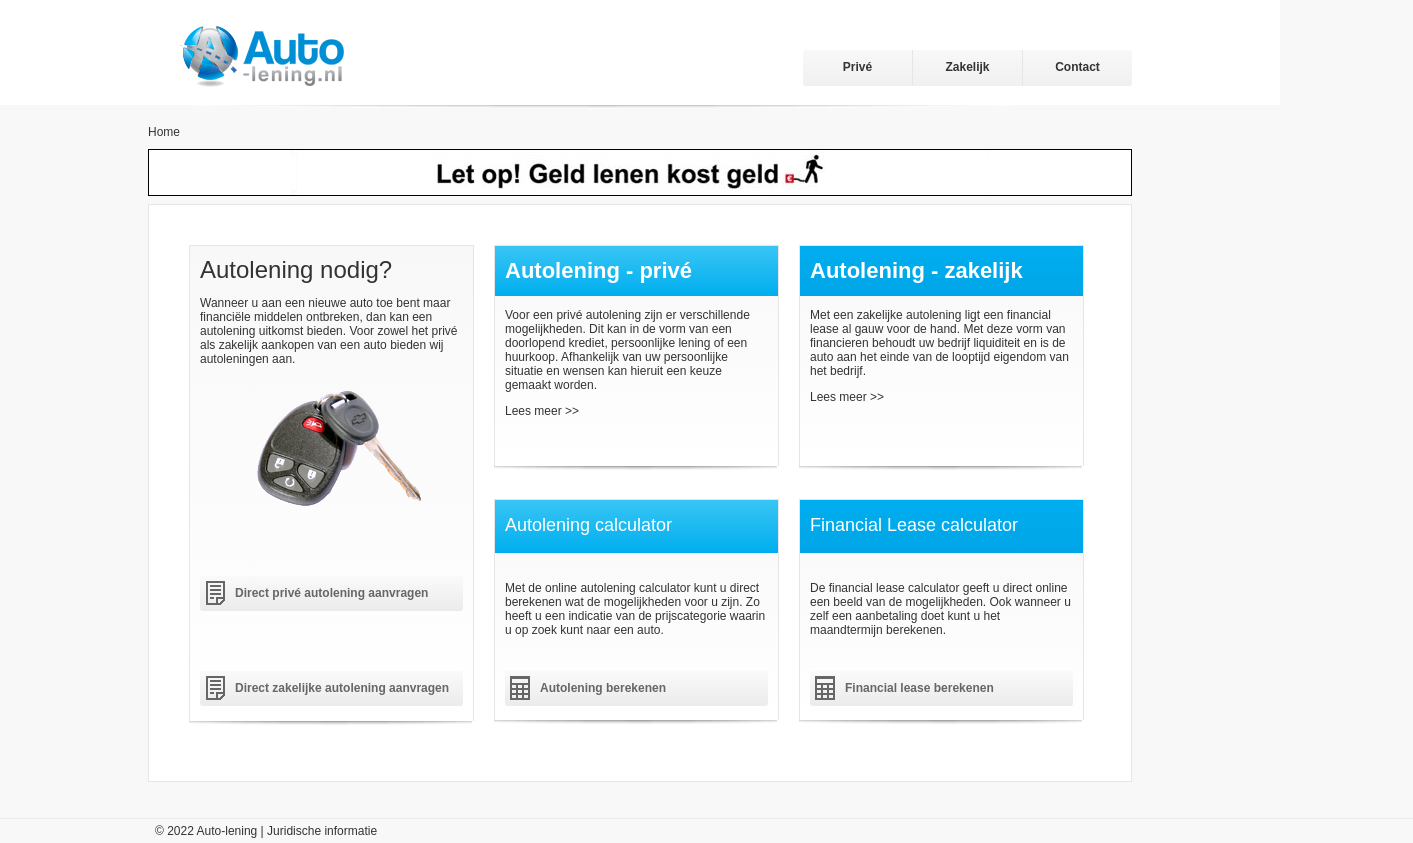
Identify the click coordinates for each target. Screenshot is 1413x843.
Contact (1077, 67)
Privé (857, 67)
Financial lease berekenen (919, 688)
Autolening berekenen (603, 688)
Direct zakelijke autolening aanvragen (342, 688)
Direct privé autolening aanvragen (331, 593)
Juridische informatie (322, 831)
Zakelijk (967, 67)
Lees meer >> (542, 411)
